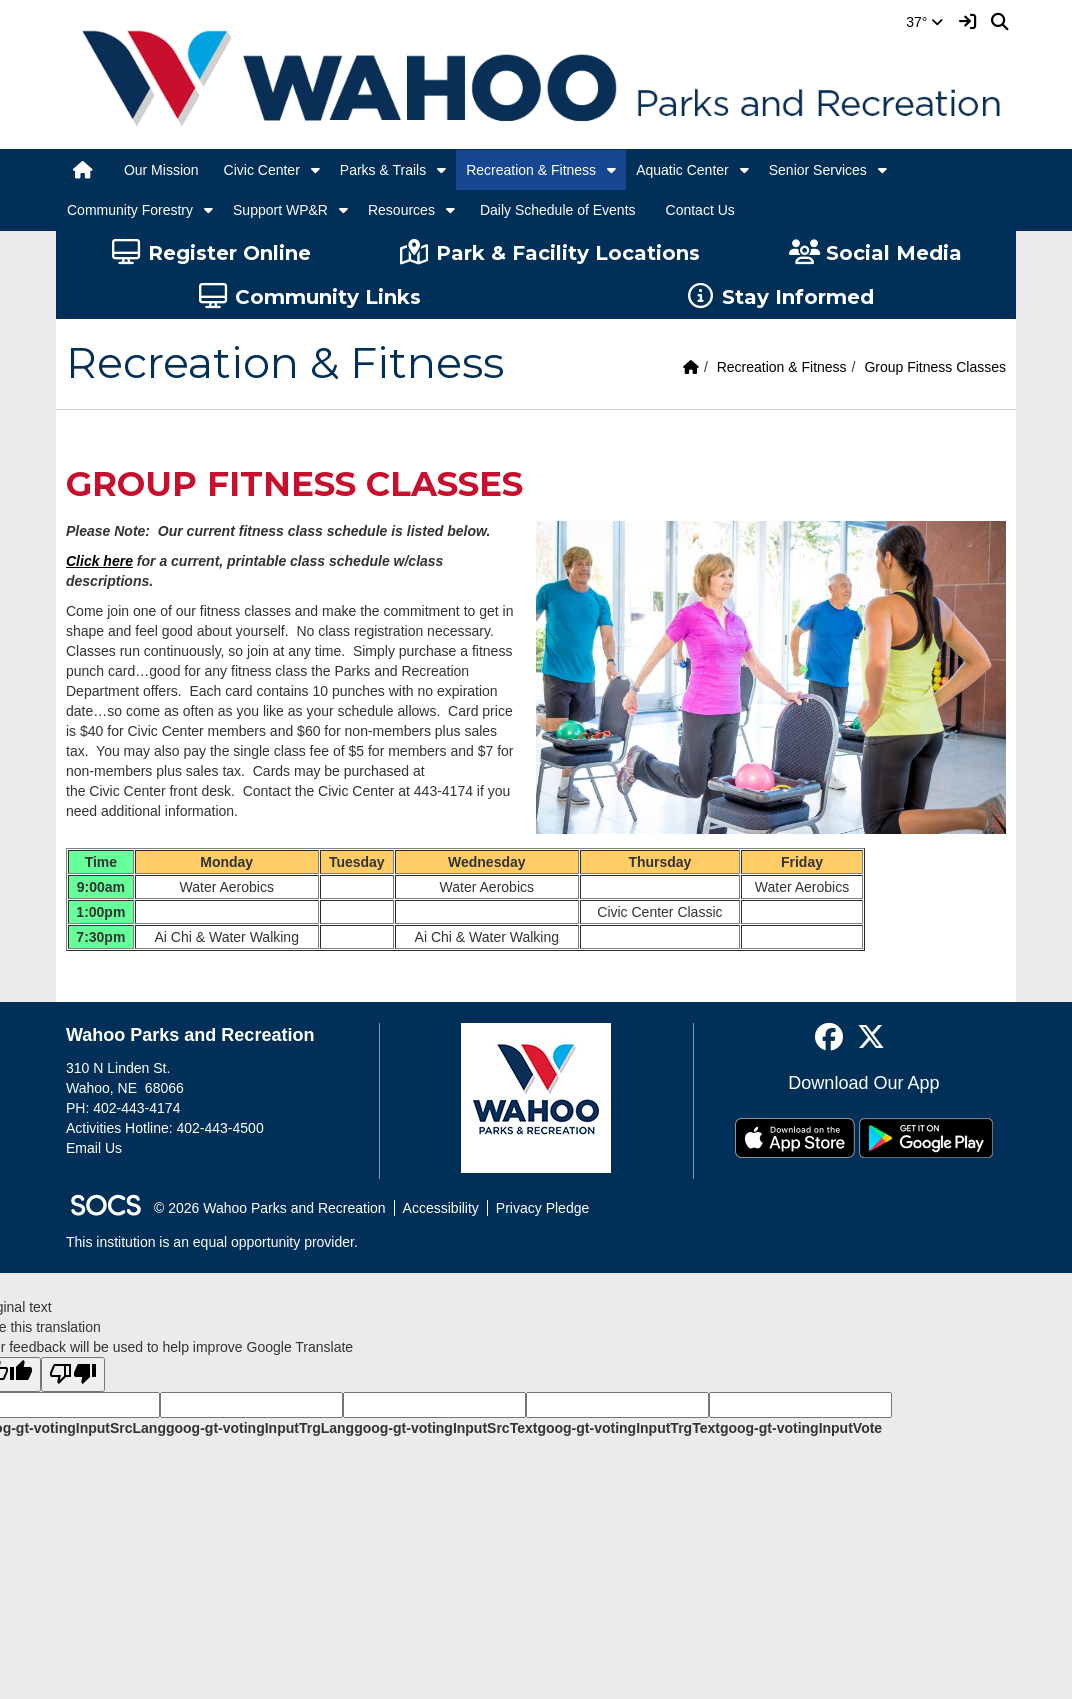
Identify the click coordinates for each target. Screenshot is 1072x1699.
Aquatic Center (682, 170)
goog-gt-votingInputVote (801, 1428)
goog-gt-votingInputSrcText (445, 1428)
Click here (99, 561)
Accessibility (441, 1208)
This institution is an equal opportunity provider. (212, 1242)
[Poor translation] (73, 1374)
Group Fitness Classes (935, 367)
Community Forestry (130, 210)
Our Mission (161, 170)
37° (924, 22)
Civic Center (262, 170)
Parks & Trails (383, 170)
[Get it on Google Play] (926, 1138)
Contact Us (700, 210)
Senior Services (818, 170)
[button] (315, 170)
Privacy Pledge (542, 1208)
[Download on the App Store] (795, 1138)
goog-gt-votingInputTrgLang (260, 1428)
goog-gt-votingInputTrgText (628, 1428)
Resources (401, 210)
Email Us (94, 1148)
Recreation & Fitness (531, 170)
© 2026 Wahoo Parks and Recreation (270, 1208)
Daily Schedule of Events (558, 210)
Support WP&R (280, 210)
